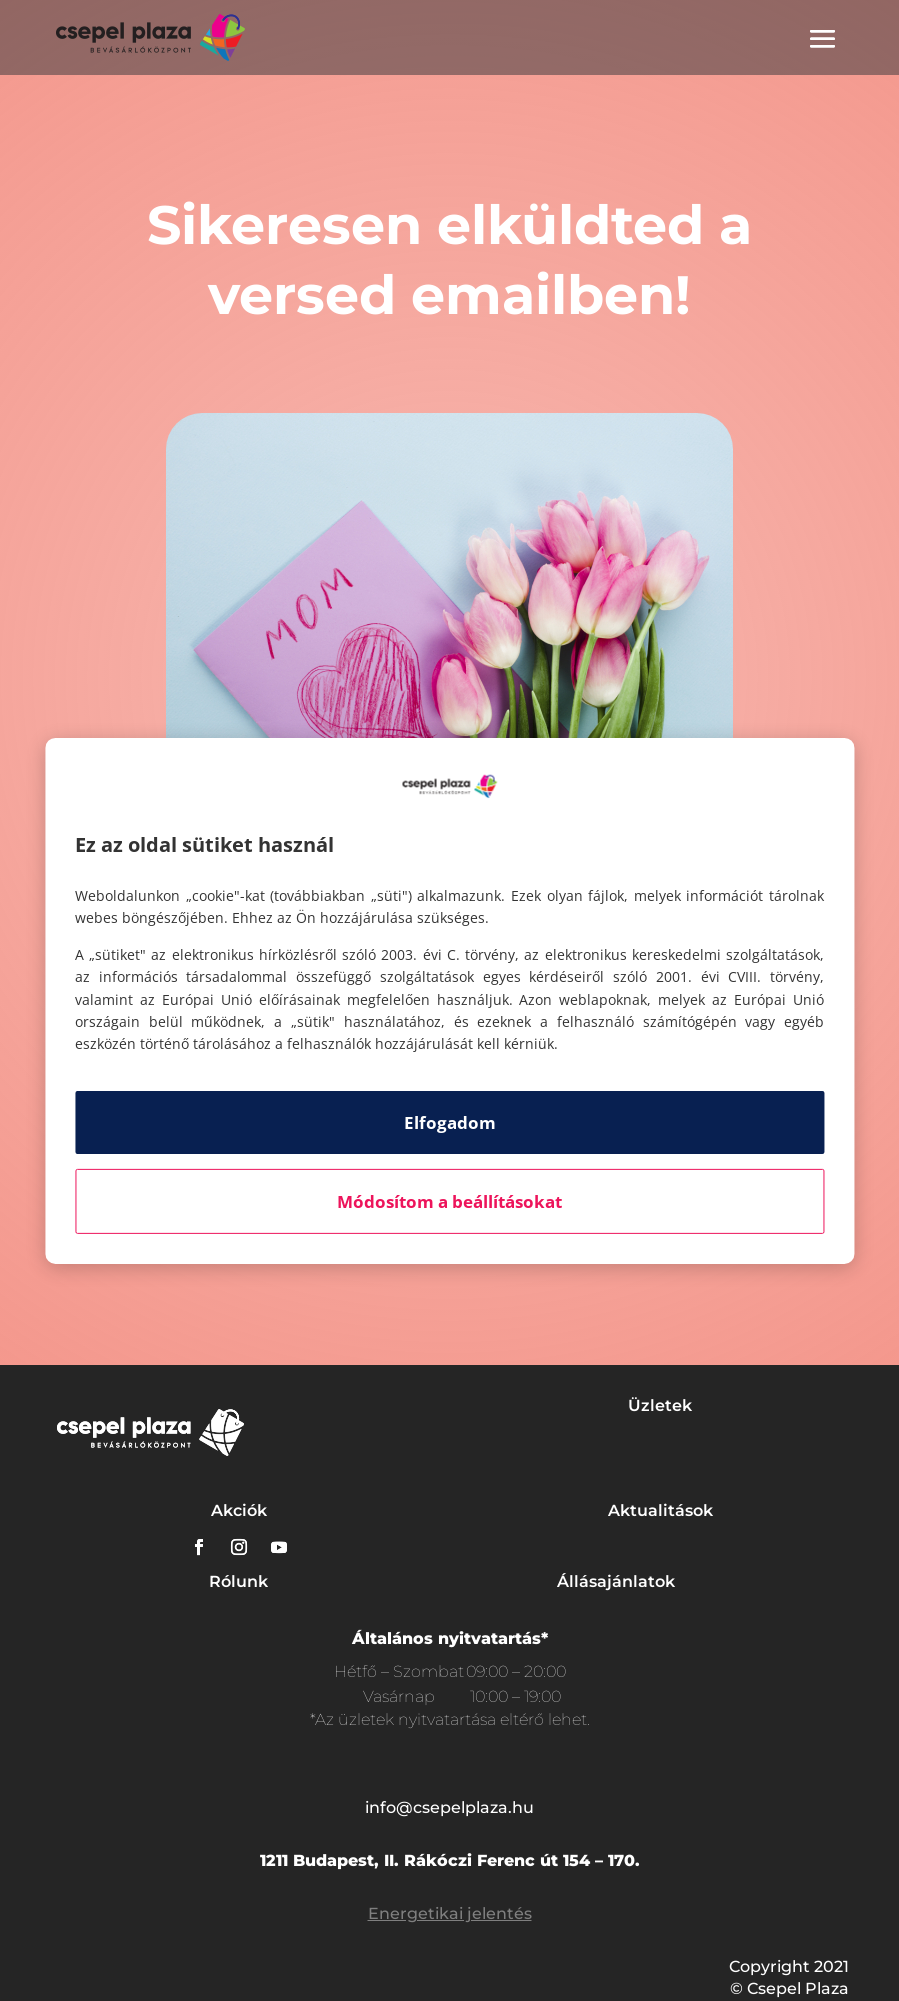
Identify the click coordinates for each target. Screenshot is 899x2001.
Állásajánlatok (616, 1581)
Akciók (239, 1510)
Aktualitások (660, 1510)
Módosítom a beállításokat (449, 1201)
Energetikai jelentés (450, 1913)
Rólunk (238, 1581)
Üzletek (660, 1405)
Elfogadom (450, 1122)
